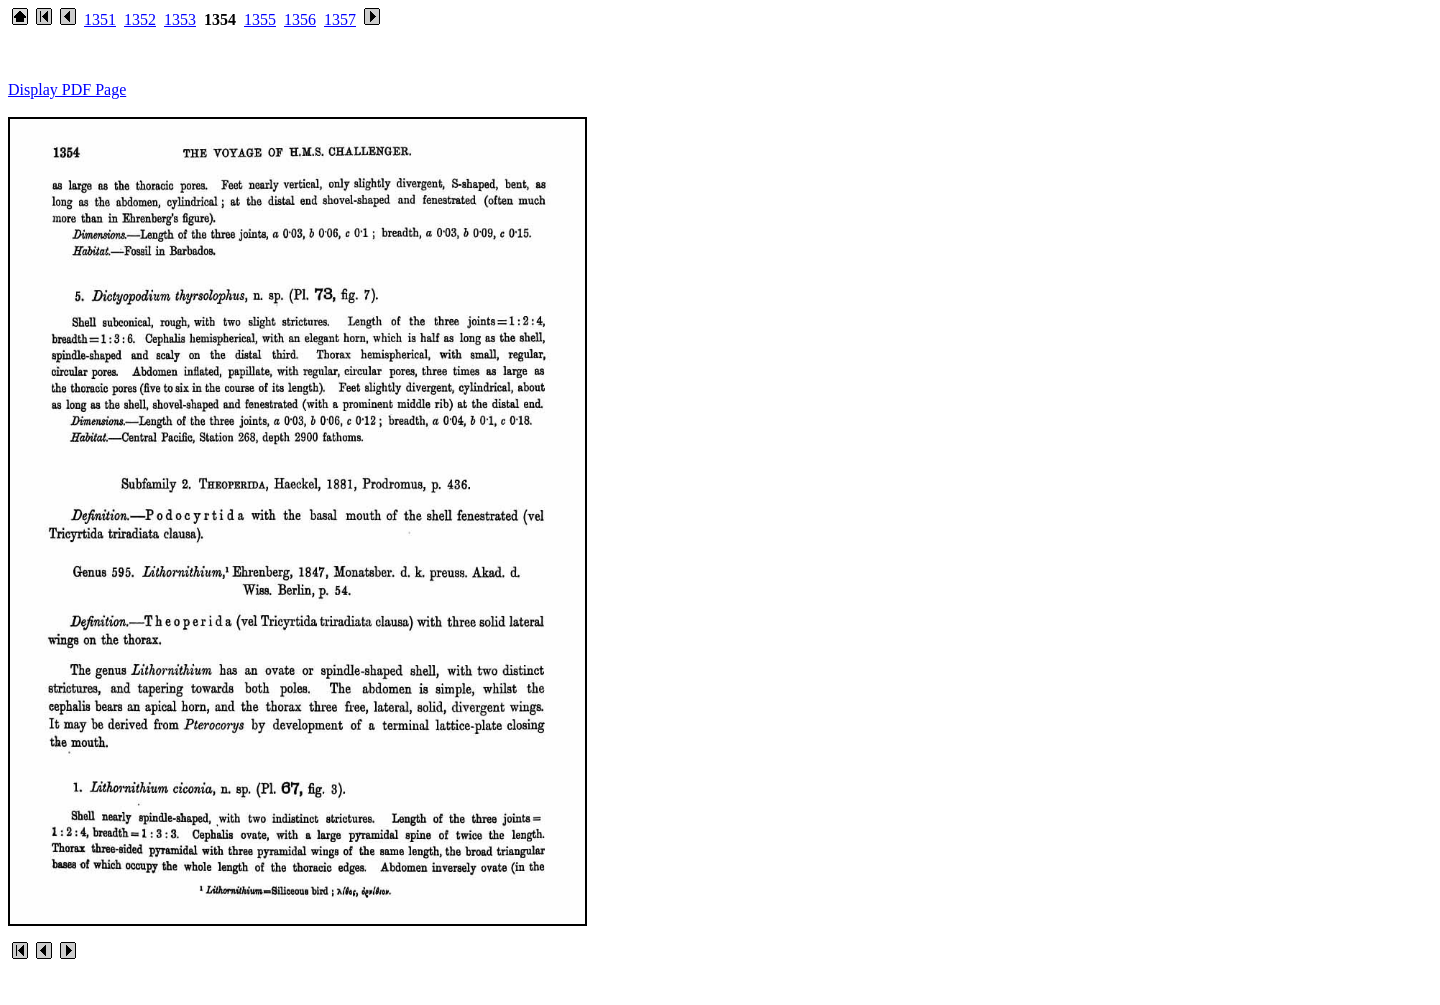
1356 (300, 19)
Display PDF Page (67, 89)
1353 (180, 19)
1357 (340, 19)
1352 (140, 19)
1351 (100, 19)
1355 (260, 19)
